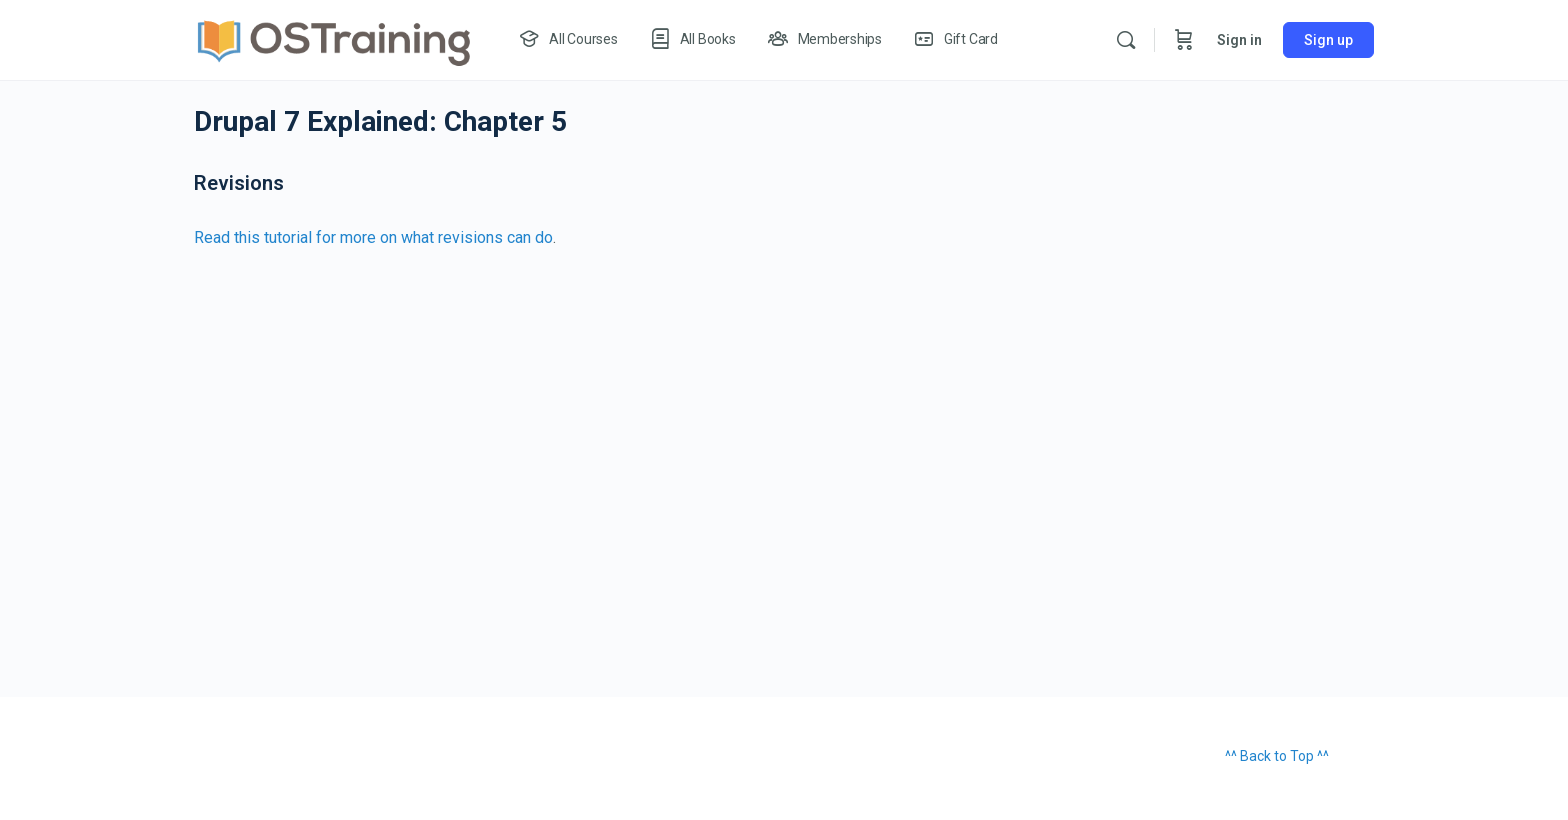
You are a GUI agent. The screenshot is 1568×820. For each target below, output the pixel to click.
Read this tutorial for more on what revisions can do (373, 237)
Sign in (1239, 40)
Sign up (1328, 40)
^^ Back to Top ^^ (1277, 756)
